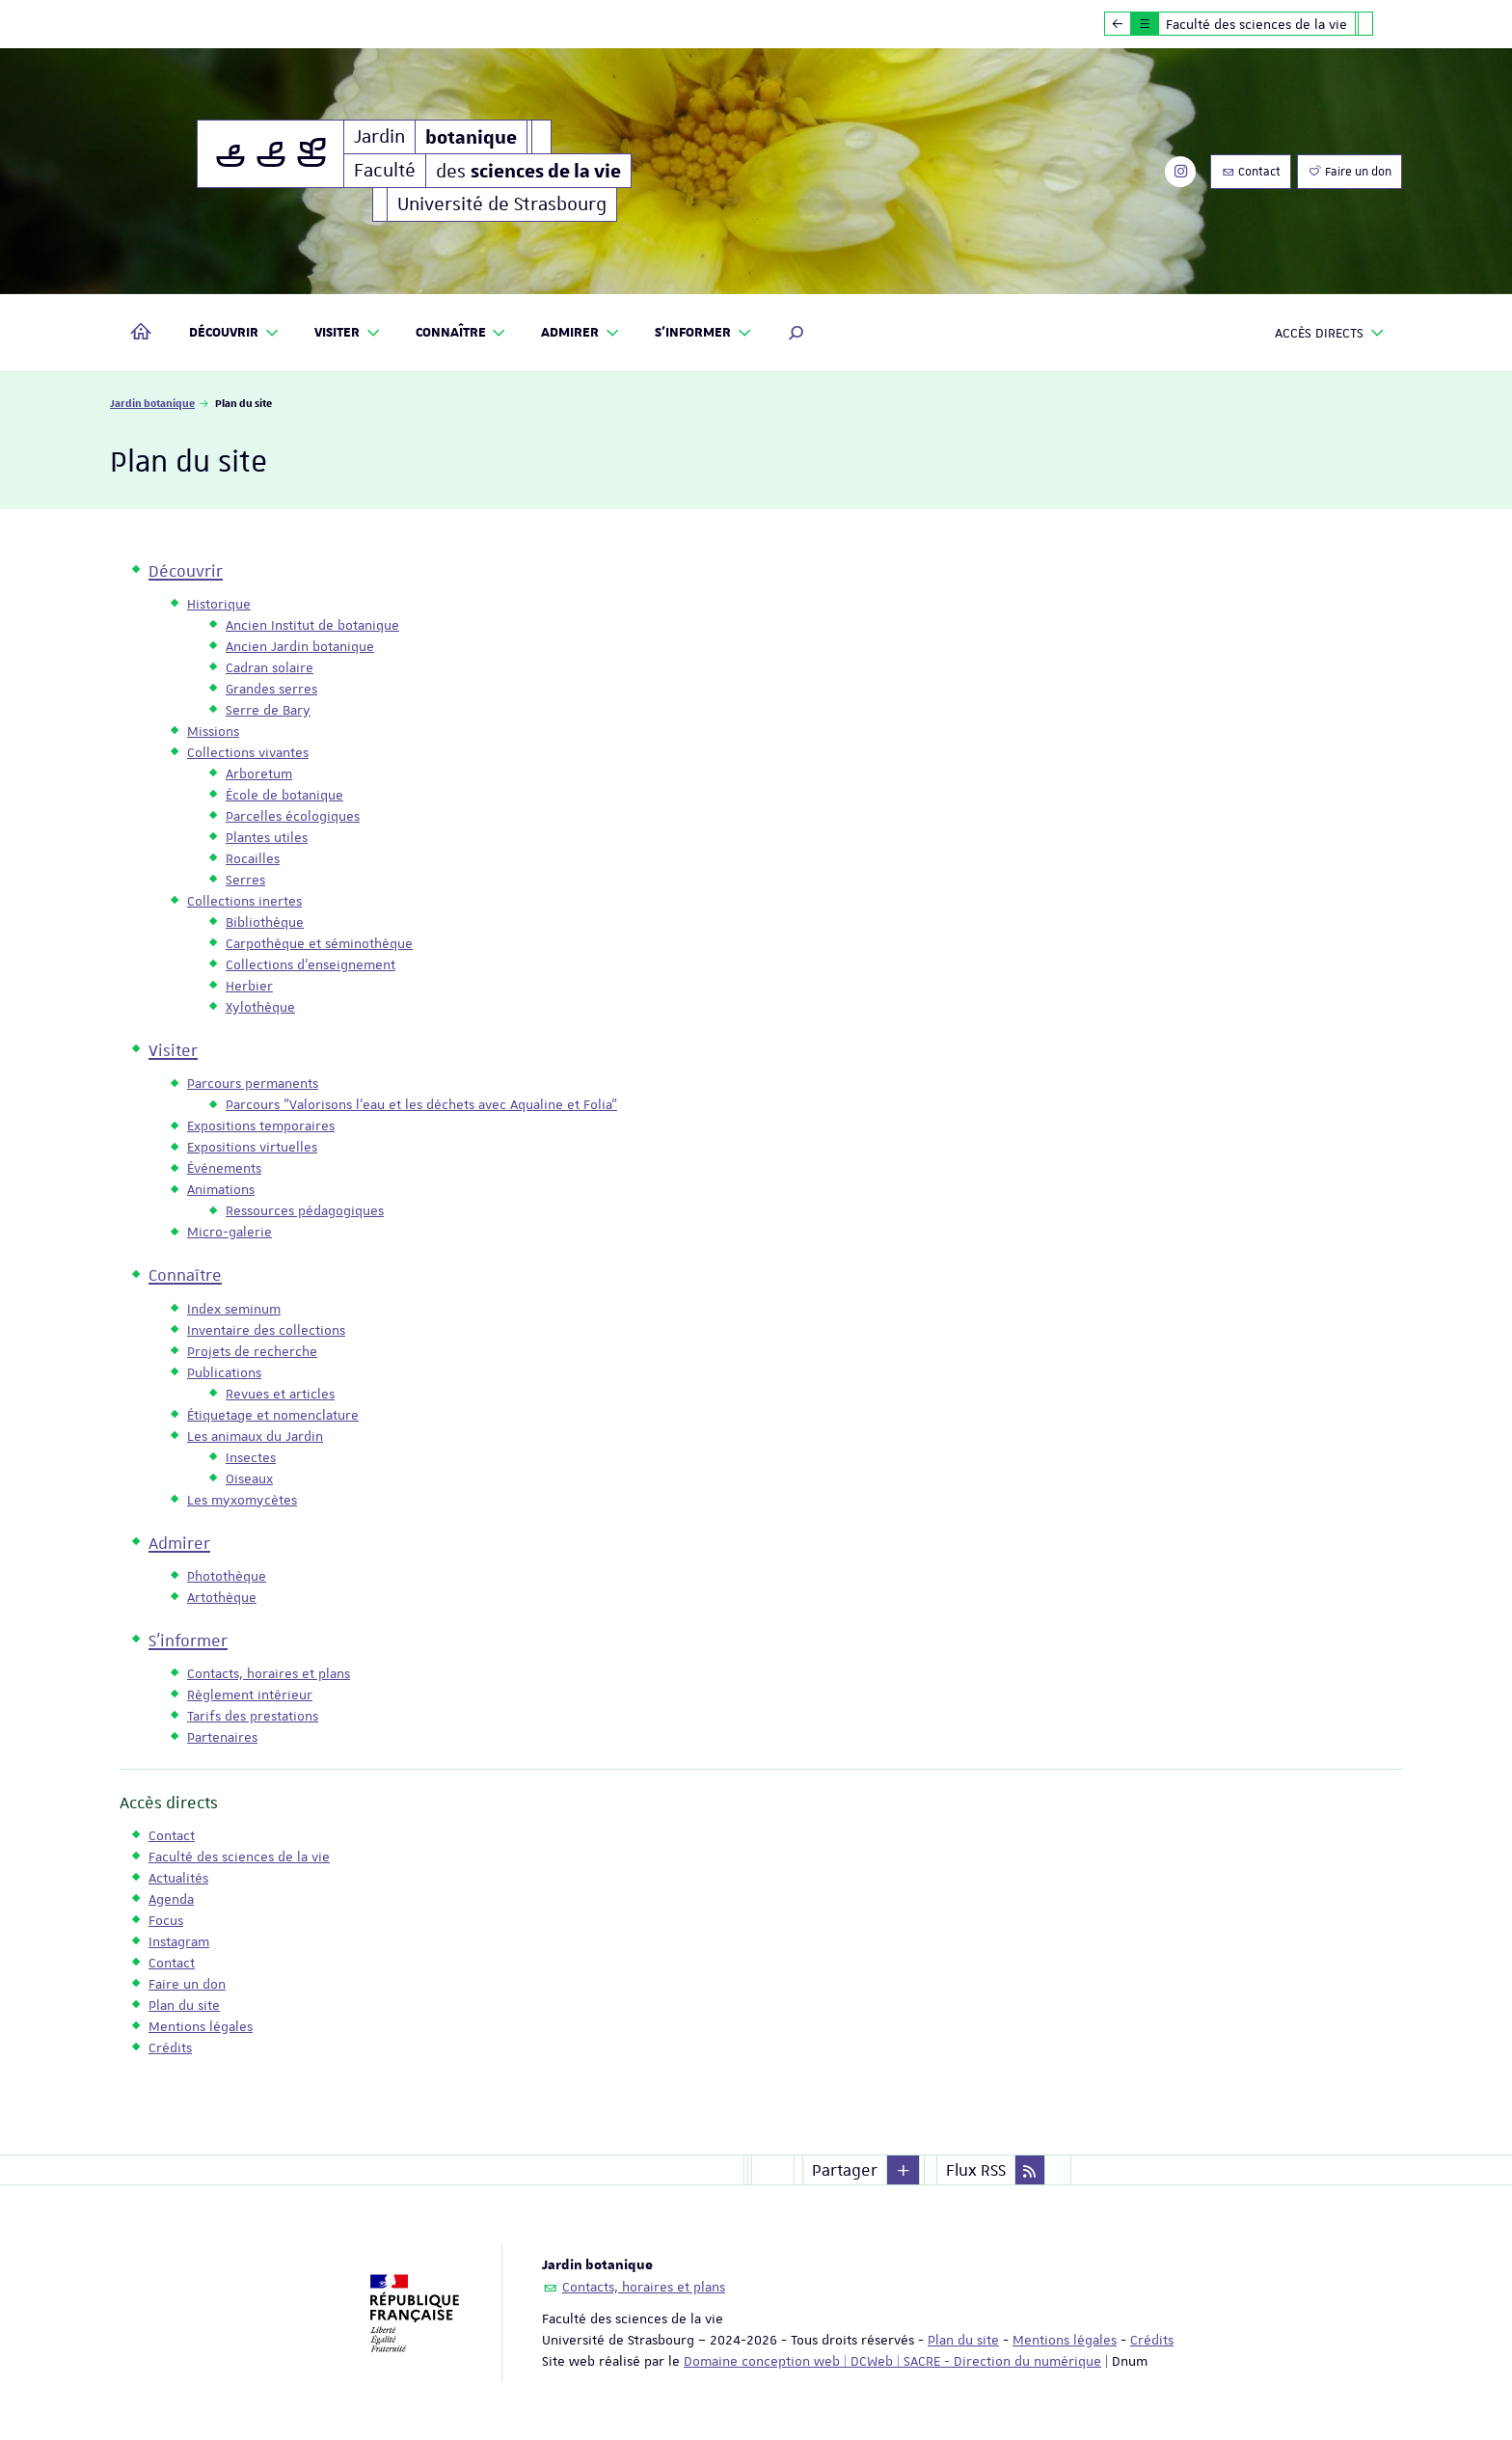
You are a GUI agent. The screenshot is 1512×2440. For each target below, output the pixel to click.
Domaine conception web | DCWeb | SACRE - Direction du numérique (892, 2361)
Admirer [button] (580, 333)
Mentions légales (1064, 2339)
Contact (1251, 171)
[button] (797, 332)
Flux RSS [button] (976, 2170)
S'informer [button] (703, 333)
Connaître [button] (461, 333)
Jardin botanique (152, 402)
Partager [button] (845, 2170)
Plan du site (963, 2339)
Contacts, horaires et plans (643, 2286)
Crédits (1152, 2339)
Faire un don (1349, 171)
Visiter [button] (347, 333)
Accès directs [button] (1330, 333)
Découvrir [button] (234, 333)
